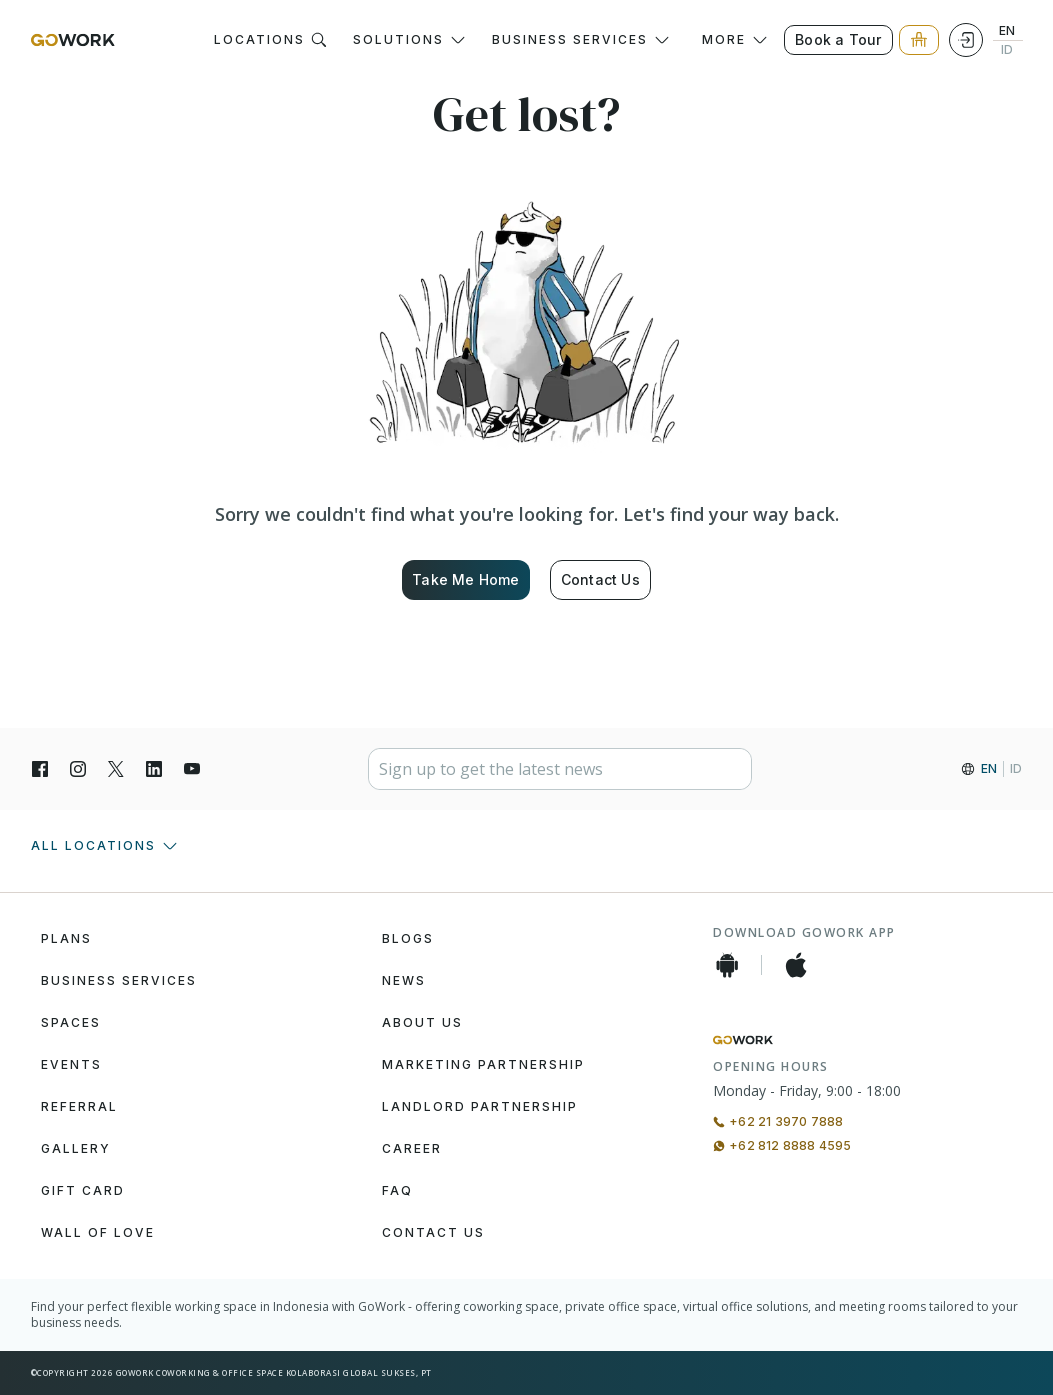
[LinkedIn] (154, 769)
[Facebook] (40, 769)
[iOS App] (796, 965)
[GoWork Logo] (73, 40)
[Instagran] (78, 769)
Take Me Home (465, 579)
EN (1007, 31)
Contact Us (600, 579)
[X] (116, 769)
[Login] (966, 40)
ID (1007, 50)
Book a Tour (838, 39)
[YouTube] (192, 769)
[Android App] (727, 965)
